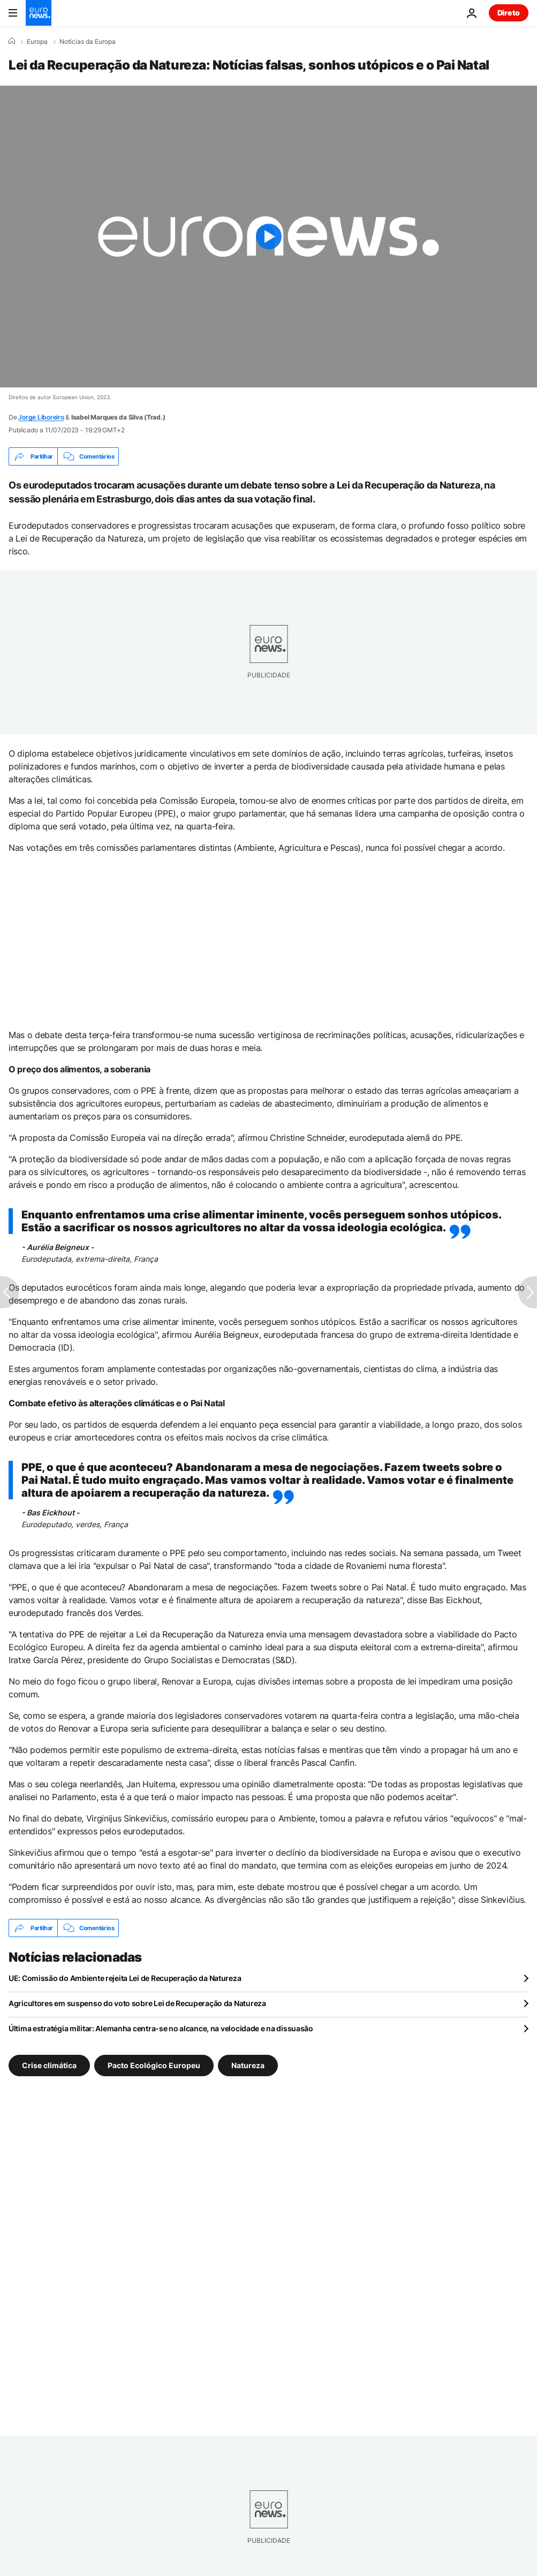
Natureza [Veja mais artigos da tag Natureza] (247, 2065)
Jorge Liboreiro (41, 417)
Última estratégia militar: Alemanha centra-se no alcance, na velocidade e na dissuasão (161, 2028)
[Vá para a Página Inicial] (38, 13)
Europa (37, 42)
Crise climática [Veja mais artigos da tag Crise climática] (49, 2065)
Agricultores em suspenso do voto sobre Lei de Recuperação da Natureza (137, 2003)
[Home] (12, 41)
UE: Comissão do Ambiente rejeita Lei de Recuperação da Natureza (125, 1978)
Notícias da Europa (87, 42)
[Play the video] (268, 236)
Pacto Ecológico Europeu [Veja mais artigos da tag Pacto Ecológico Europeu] (154, 2065)
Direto (508, 12)
